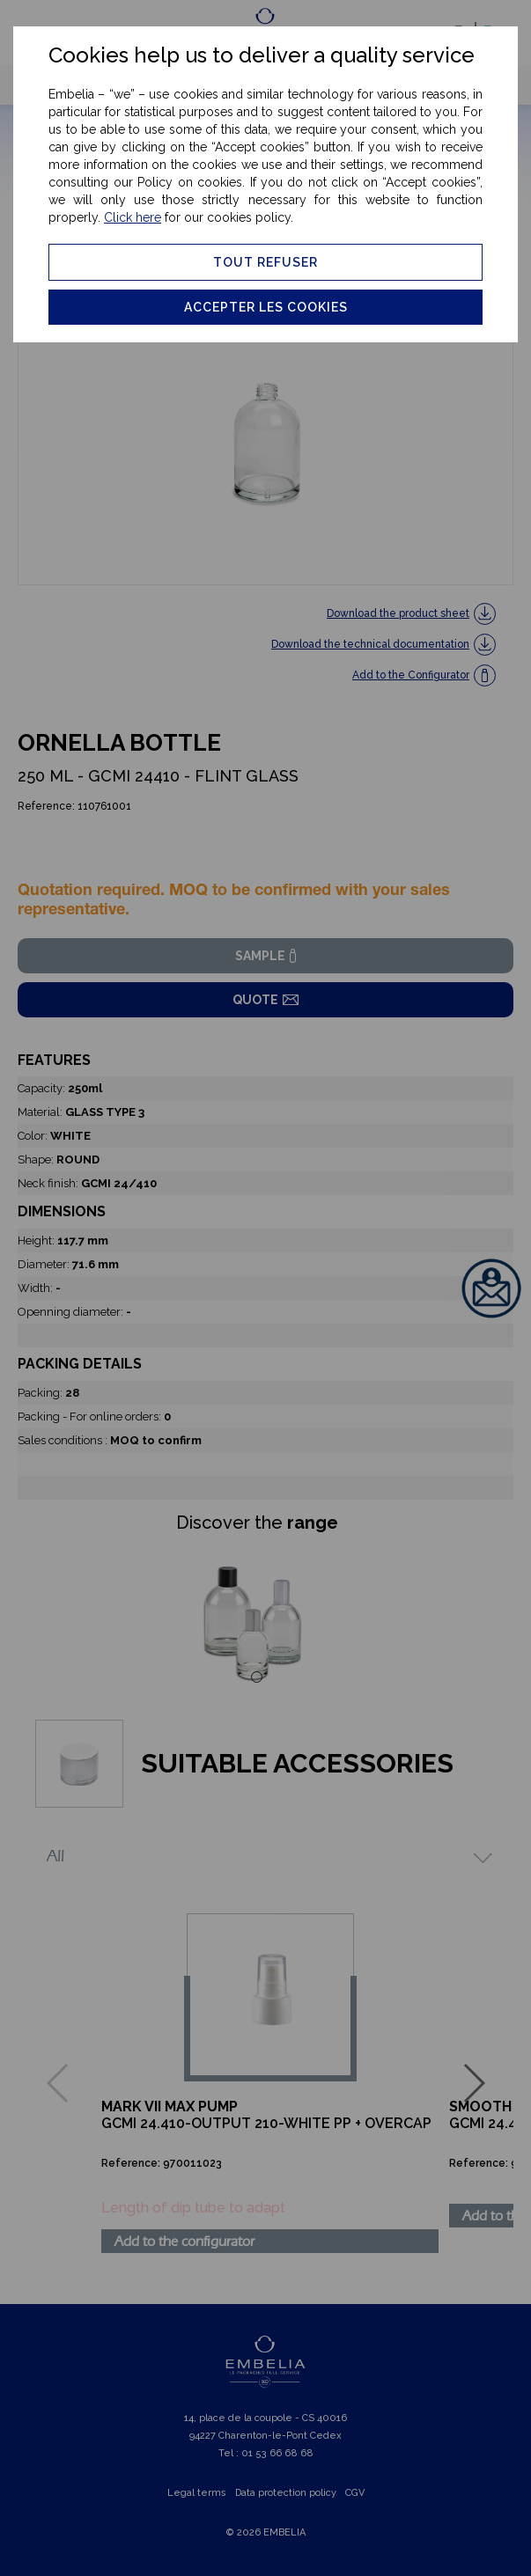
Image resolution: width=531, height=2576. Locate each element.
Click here (132, 217)
